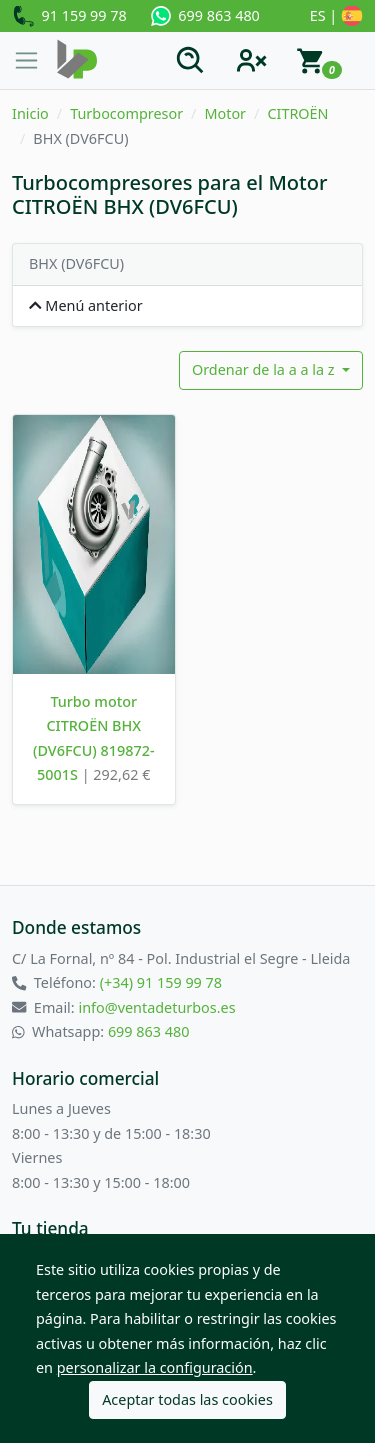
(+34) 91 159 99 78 (161, 982)
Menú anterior (86, 305)
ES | (336, 17)
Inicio (30, 113)
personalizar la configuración (155, 1367)
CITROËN (297, 113)
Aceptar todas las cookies (187, 1399)
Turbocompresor (126, 113)
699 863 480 (205, 16)
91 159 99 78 (69, 17)
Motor (225, 113)
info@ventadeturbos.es (156, 1007)
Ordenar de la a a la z (265, 369)
